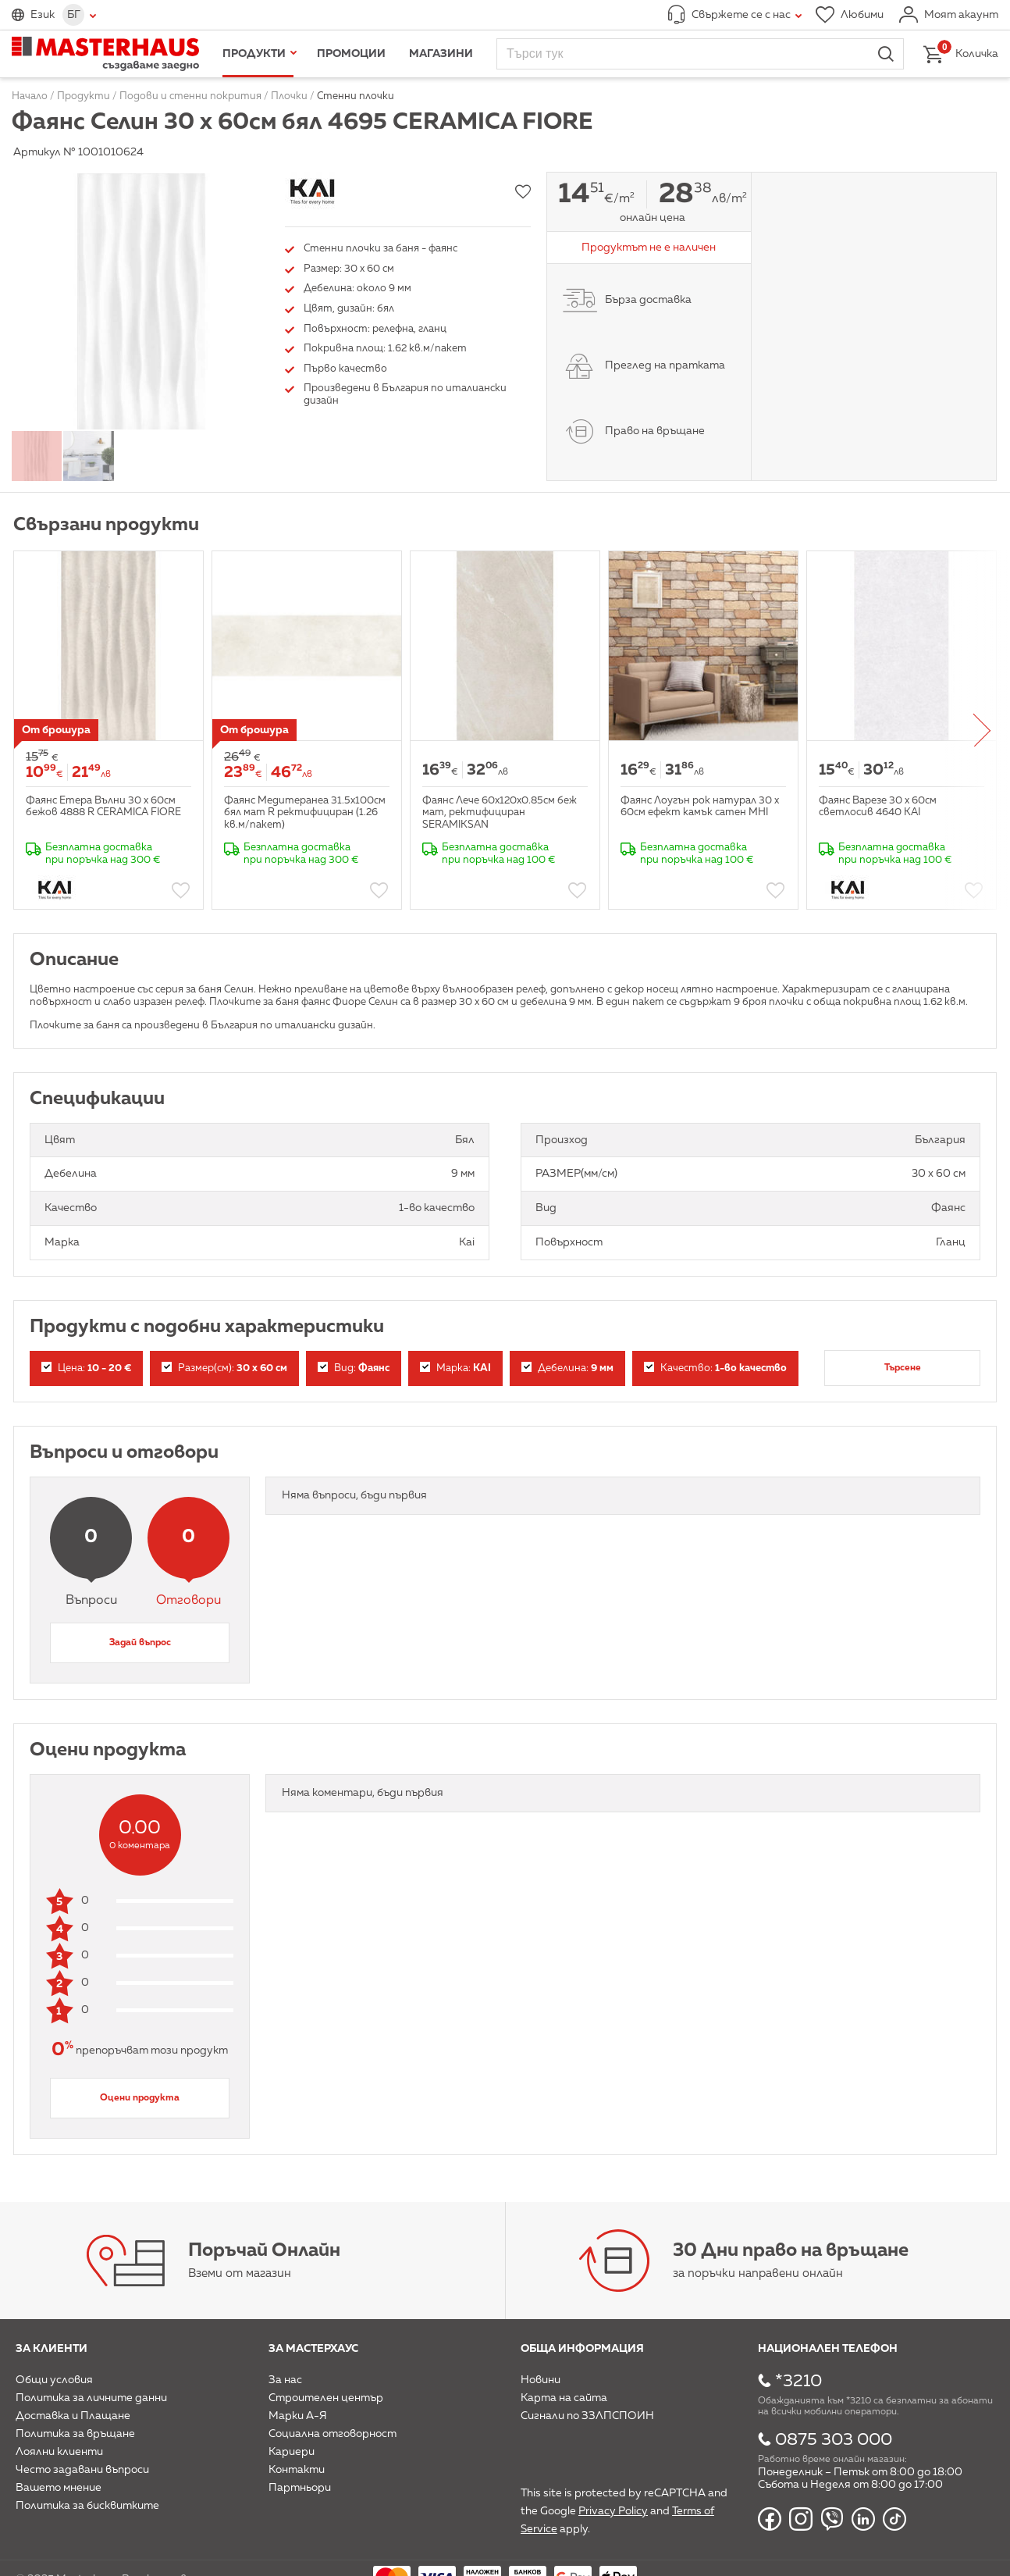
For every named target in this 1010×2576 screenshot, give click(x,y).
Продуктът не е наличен (648, 247)
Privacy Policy (613, 2511)
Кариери (292, 2451)
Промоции (351, 53)
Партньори (300, 2487)
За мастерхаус (313, 2348)
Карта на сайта (564, 2398)
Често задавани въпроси (82, 2469)
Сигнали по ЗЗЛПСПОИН (587, 2415)
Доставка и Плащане (73, 2415)
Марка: (455, 1368)
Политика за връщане (75, 2433)
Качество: (715, 1368)
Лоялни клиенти (59, 2451)
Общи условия (54, 2380)
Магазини (441, 53)
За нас (285, 2380)
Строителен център (326, 2398)
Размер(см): (224, 1368)
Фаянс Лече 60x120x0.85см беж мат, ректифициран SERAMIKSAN (499, 813)
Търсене (902, 1368)
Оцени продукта (140, 2098)
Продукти (254, 53)
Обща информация (582, 2348)
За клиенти (51, 2348)
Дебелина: (567, 1368)
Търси (886, 54)
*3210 (798, 2381)
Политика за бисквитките (87, 2505)
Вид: (353, 1368)
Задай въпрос (140, 1643)
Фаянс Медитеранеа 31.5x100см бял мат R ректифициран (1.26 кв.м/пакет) (305, 813)
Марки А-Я (298, 2415)
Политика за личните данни (91, 2398)
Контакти (297, 2469)
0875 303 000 (833, 2440)
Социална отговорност (333, 2433)
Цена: (86, 1368)
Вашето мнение (58, 2487)
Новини (540, 2380)
